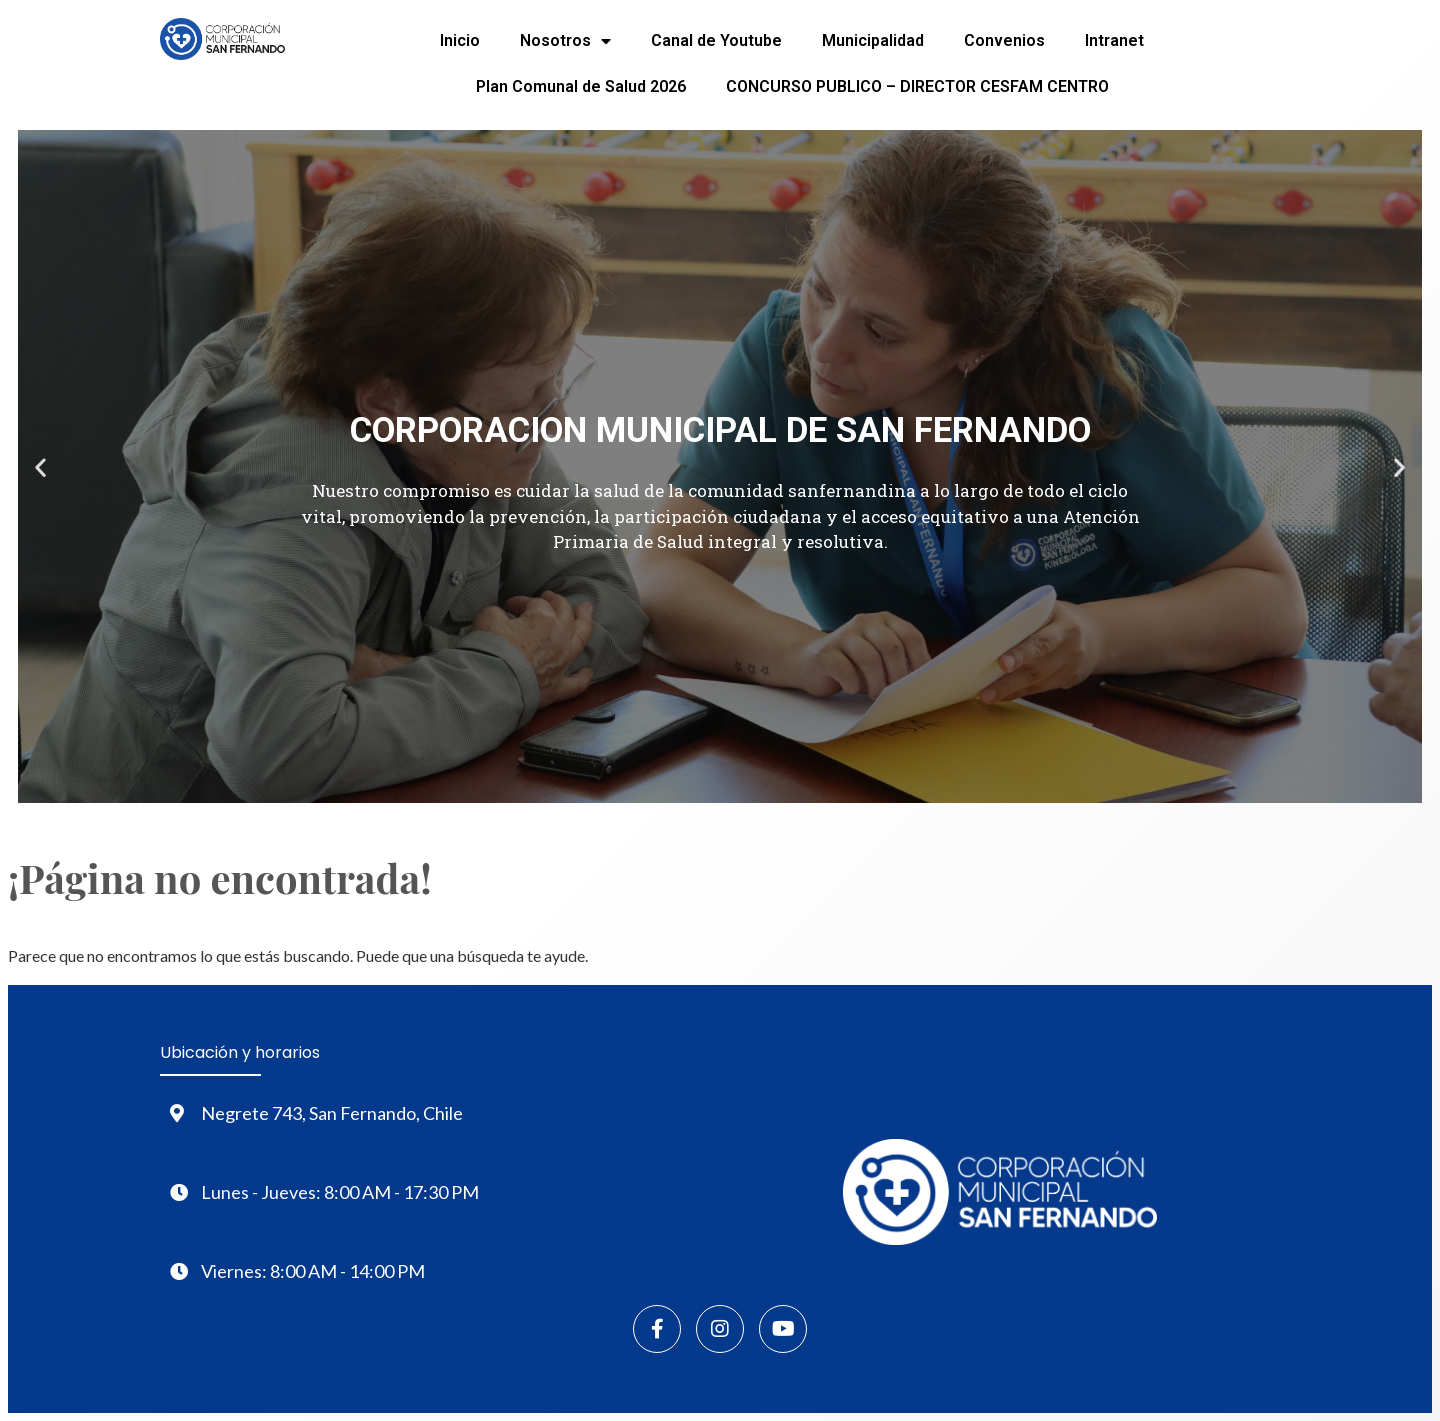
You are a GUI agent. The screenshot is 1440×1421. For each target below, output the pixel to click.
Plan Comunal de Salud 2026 (581, 86)
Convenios (1004, 40)
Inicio (460, 40)
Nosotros (565, 41)
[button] (40, 466)
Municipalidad (873, 40)
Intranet (1114, 40)
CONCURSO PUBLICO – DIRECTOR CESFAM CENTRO (917, 86)
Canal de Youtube (716, 40)
